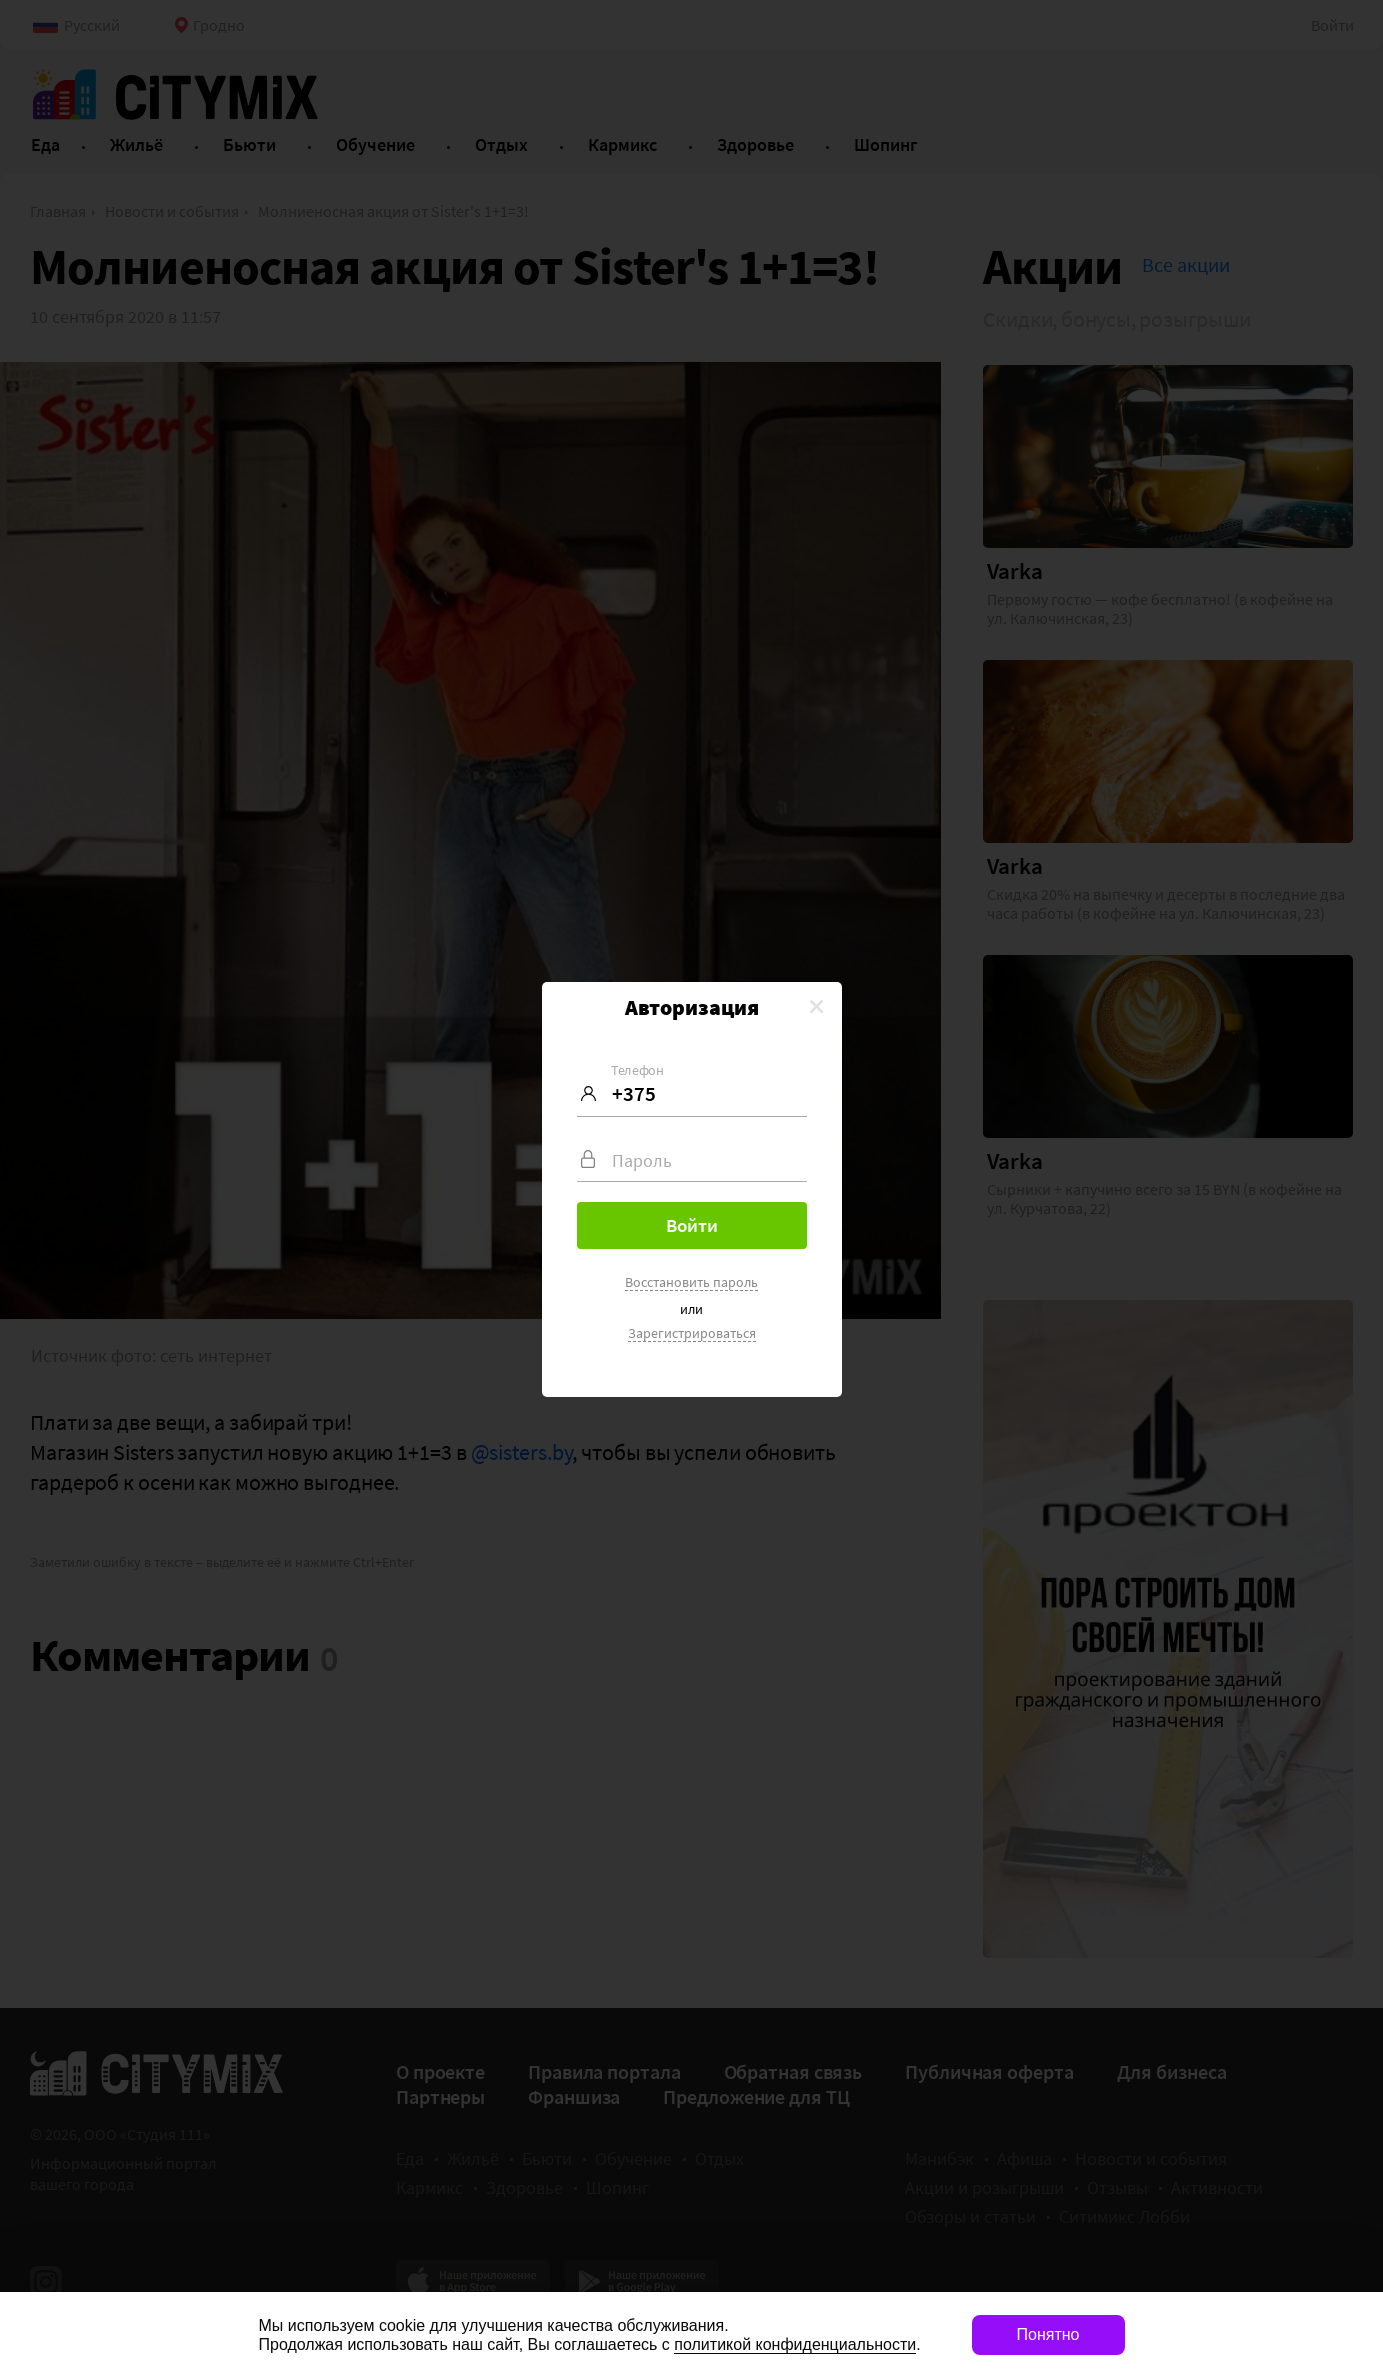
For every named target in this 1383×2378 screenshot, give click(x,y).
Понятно (1048, 2334)
